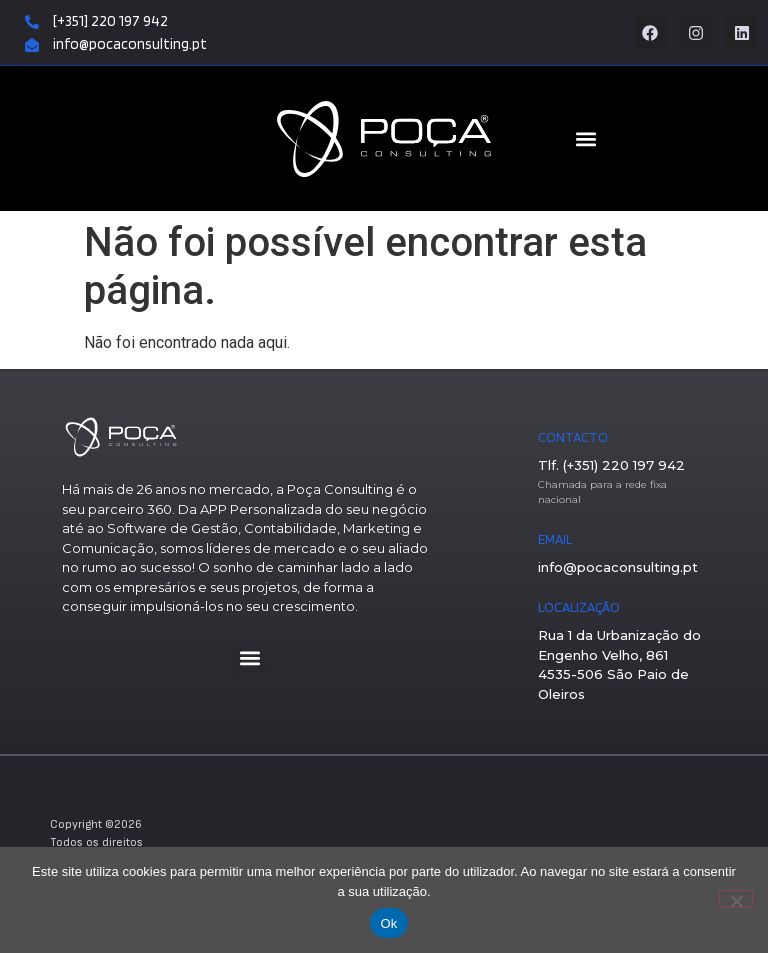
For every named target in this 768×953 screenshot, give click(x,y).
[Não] (736, 899)
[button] (249, 657)
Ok (388, 923)
